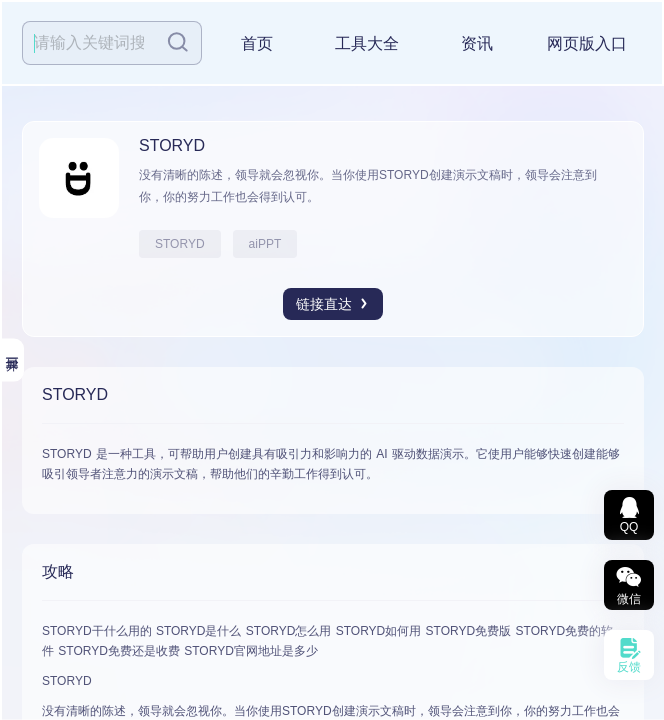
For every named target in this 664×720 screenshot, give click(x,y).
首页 (257, 43)
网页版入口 (587, 43)
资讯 (477, 43)
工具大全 (367, 43)
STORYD (180, 244)
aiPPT (265, 244)
